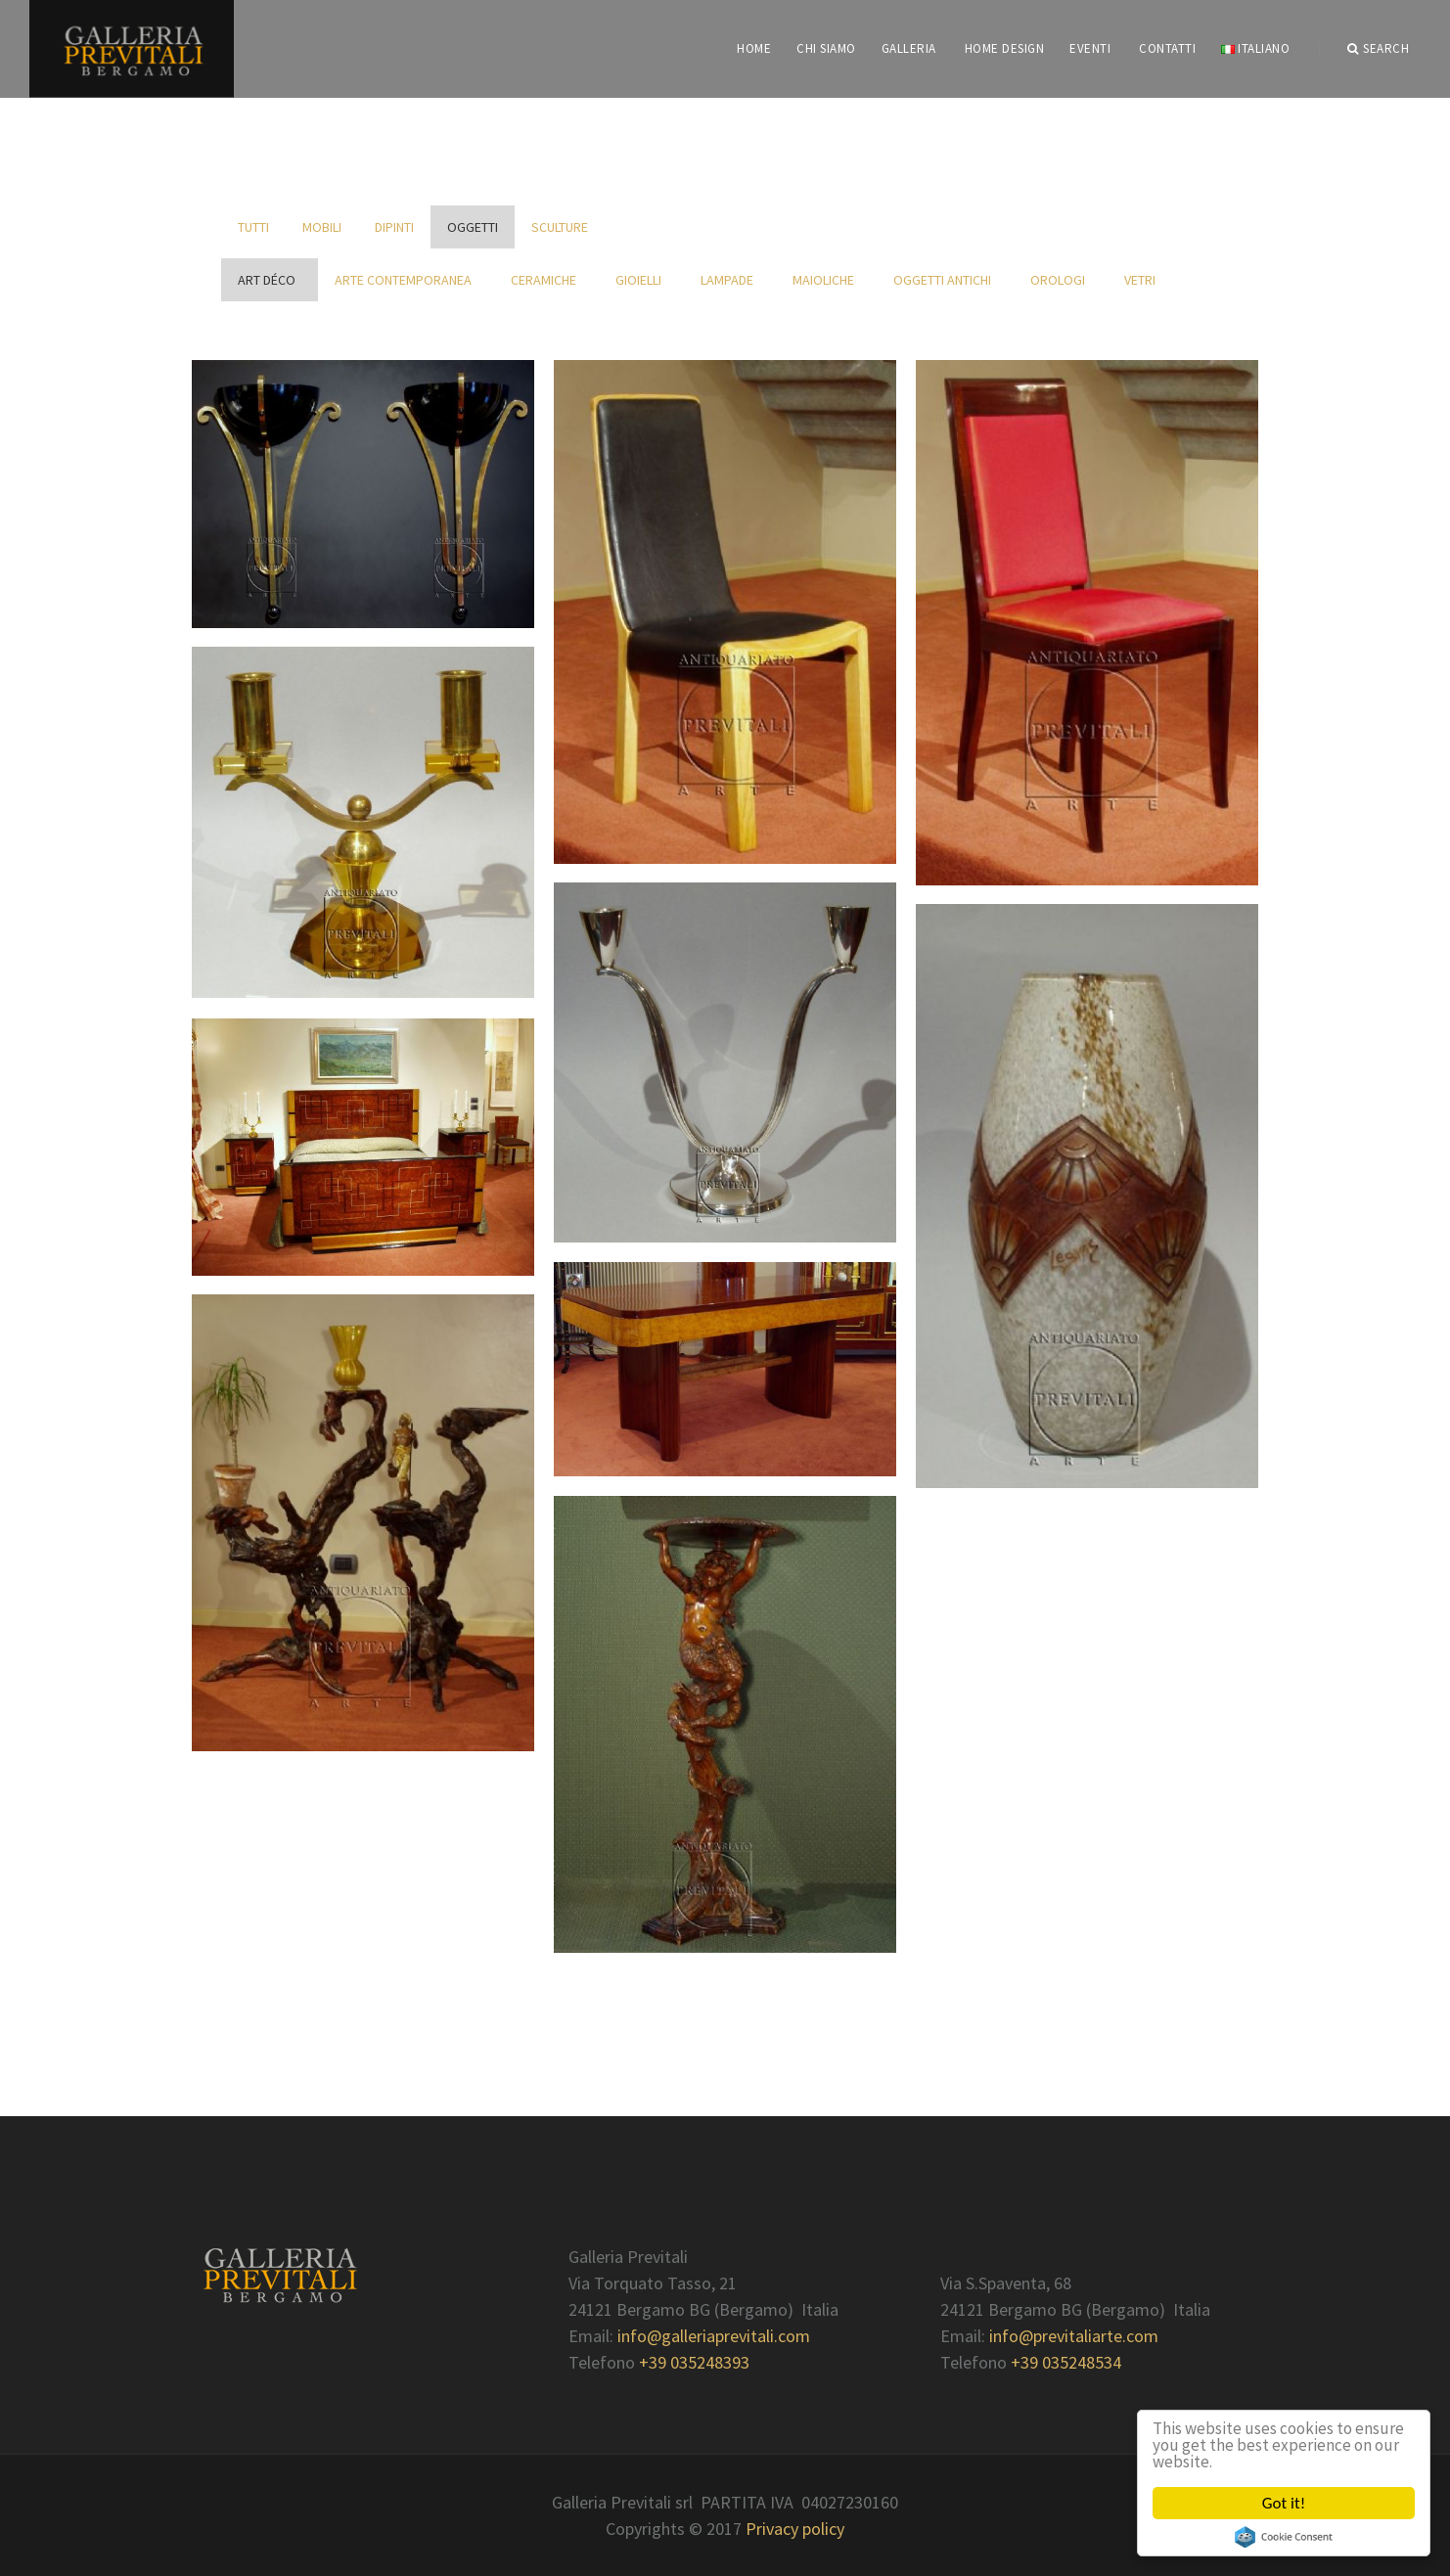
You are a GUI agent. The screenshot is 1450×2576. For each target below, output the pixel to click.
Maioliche (826, 280)
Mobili (321, 227)
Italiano (1255, 48)
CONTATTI (1167, 48)
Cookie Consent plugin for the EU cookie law (1284, 2537)
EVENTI (1089, 48)
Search (1378, 49)
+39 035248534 (1066, 2362)
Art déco (269, 280)
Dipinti (394, 227)
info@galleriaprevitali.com (713, 2336)
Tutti (253, 227)
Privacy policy (795, 2528)
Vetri (1142, 280)
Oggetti (472, 227)
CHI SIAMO (826, 48)
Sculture (559, 227)
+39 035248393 (694, 2362)
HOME (754, 48)
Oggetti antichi (945, 280)
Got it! (1283, 2503)
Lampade (730, 280)
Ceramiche (546, 280)
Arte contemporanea (406, 280)
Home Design (1005, 48)
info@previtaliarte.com (1073, 2336)
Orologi (1060, 280)
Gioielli (641, 280)
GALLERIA (909, 48)
